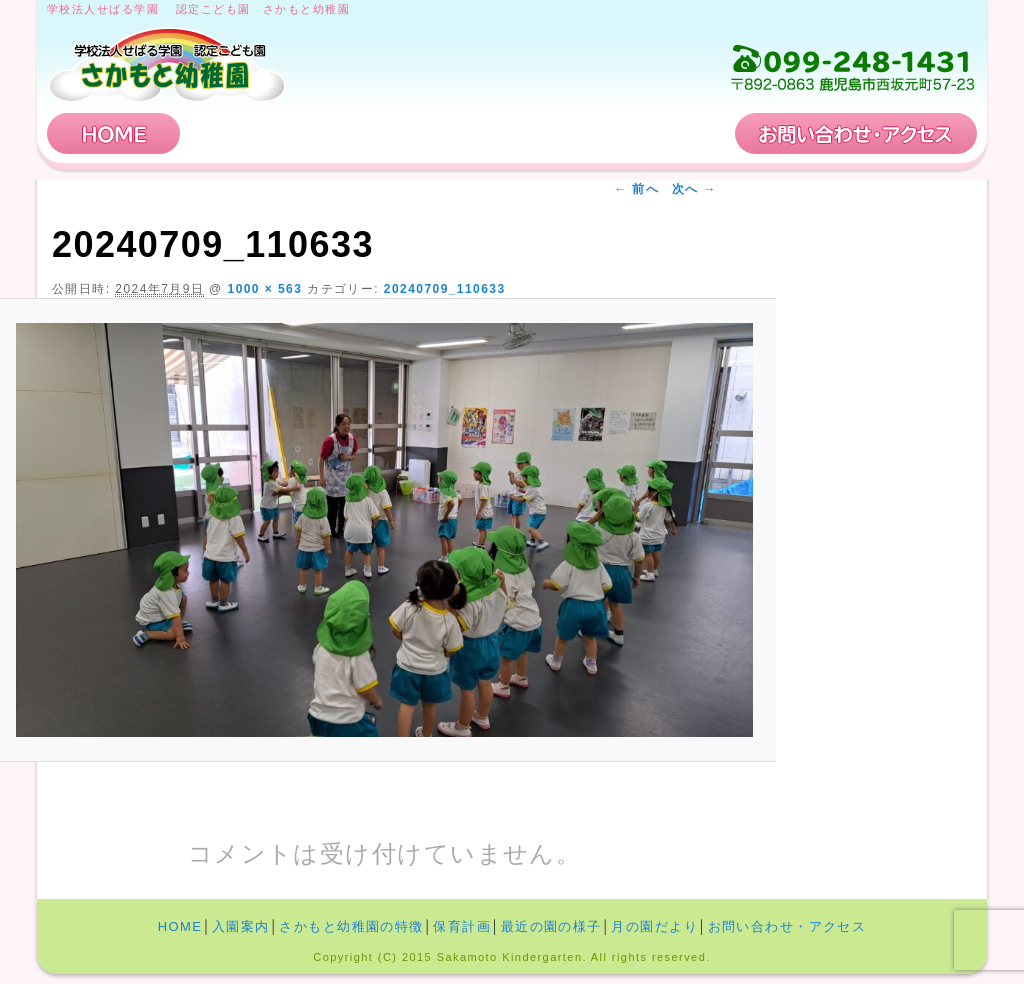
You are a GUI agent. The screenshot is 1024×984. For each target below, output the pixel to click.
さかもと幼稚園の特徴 (459, 133)
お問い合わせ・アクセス (856, 133)
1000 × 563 (265, 289)
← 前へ (636, 189)
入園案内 (260, 133)
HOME (114, 133)
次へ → (694, 189)
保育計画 (657, 133)
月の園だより (654, 926)
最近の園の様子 (551, 926)
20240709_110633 (445, 289)
